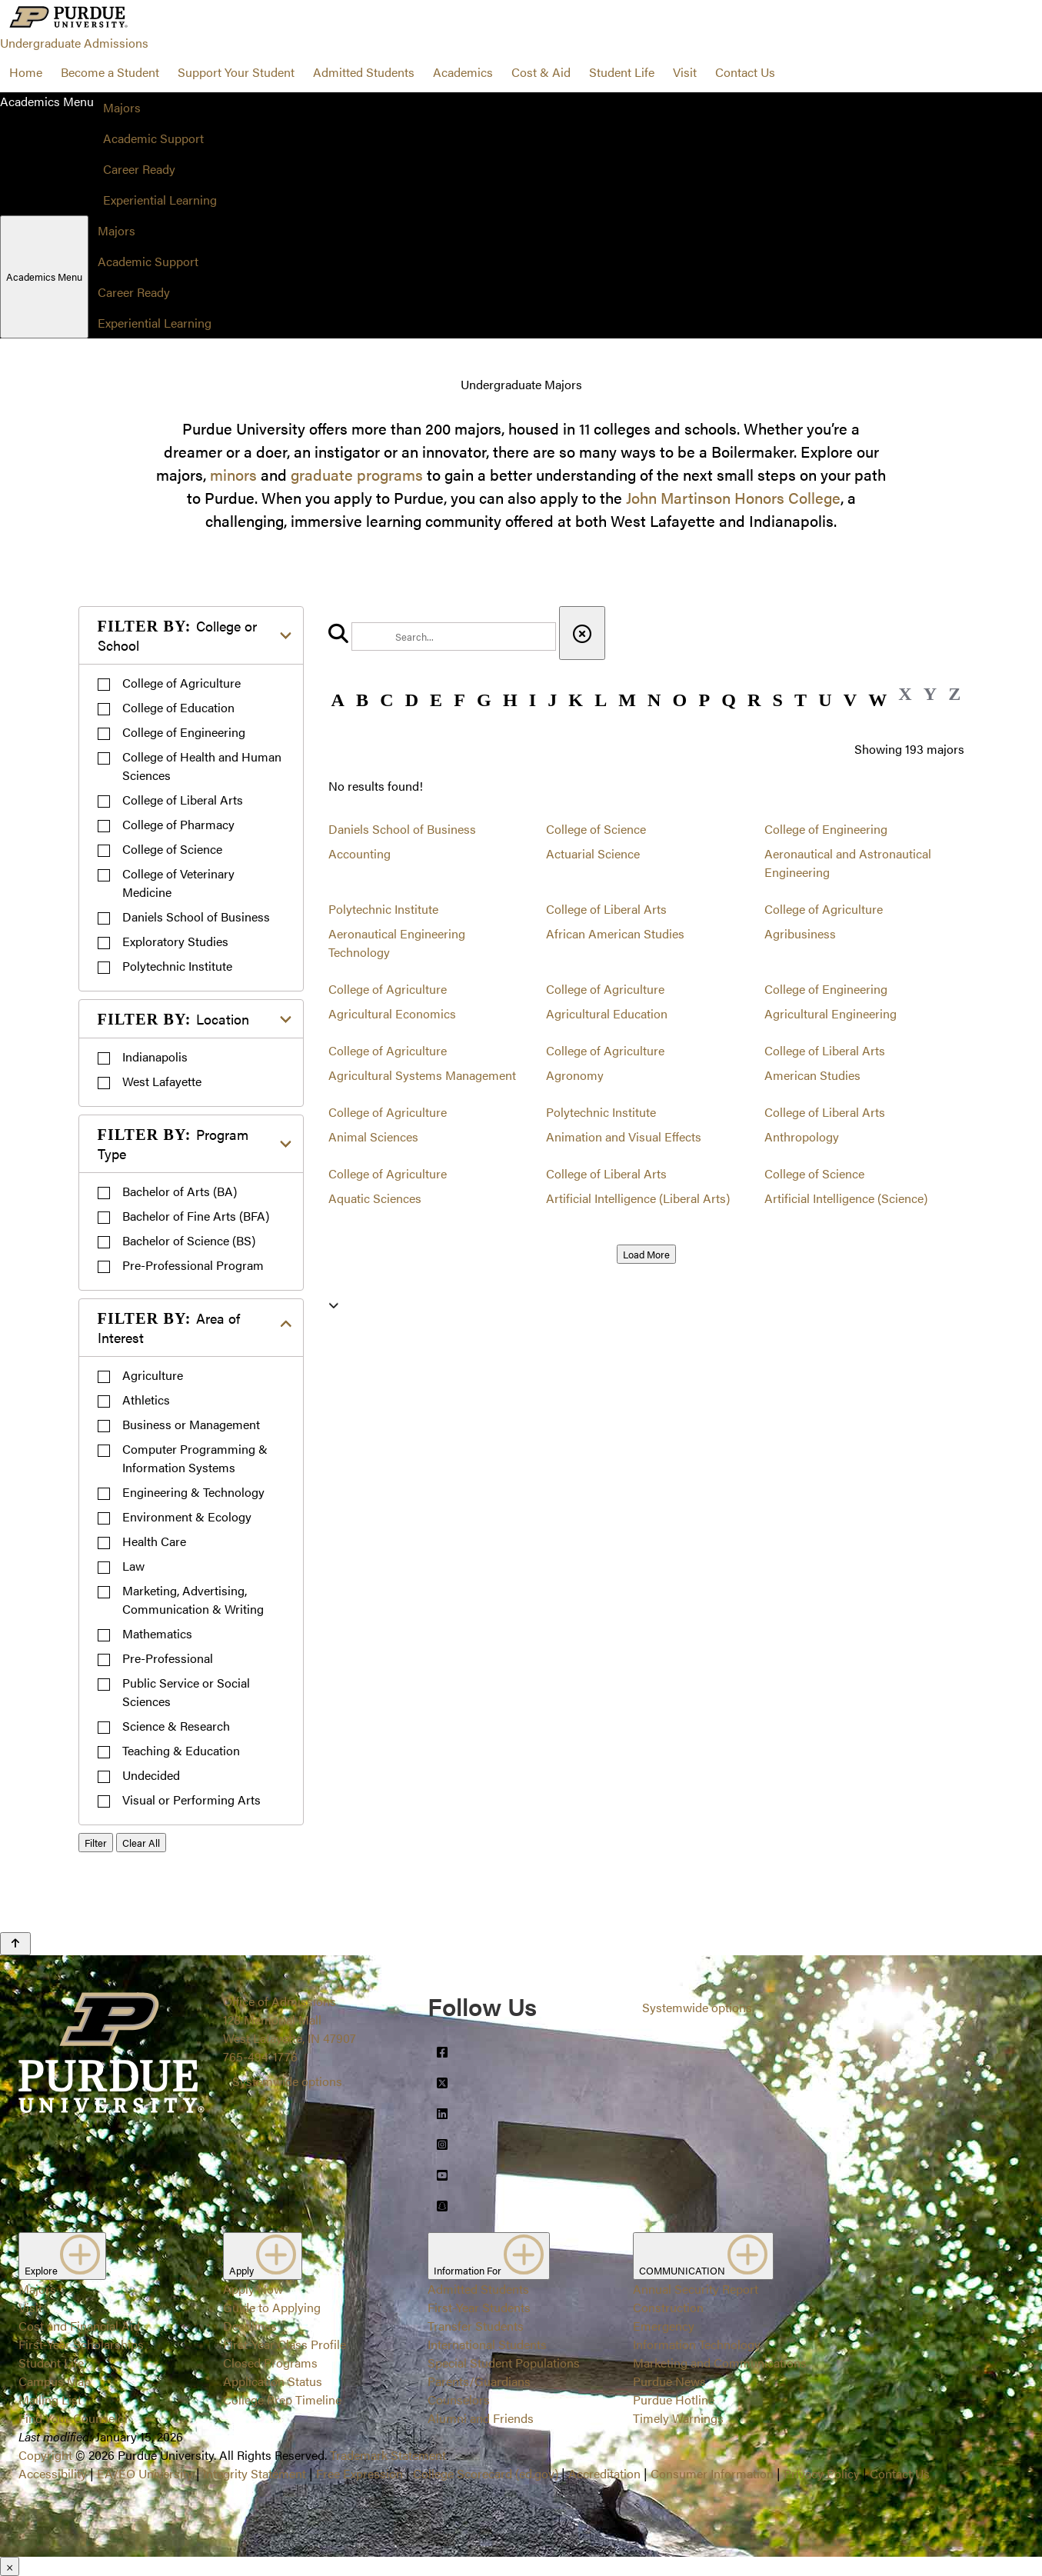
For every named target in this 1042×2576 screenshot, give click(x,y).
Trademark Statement (388, 2455)
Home (25, 72)
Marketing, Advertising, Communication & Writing (193, 1599)
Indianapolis (155, 1056)
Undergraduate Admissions (74, 43)
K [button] (575, 700)
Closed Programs (270, 2362)
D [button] (411, 700)
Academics (463, 72)
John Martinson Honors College (733, 497)
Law (133, 1566)
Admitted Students (363, 72)
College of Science (172, 849)
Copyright (45, 2455)
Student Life (621, 72)
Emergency (663, 2325)
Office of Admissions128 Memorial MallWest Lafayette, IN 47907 (289, 2019)
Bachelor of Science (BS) (188, 1240)
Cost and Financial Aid (79, 2325)
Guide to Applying (272, 2307)
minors (233, 474)
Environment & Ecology (186, 1516)
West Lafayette (161, 1081)
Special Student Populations (504, 2362)
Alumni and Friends (481, 2418)
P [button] (704, 700)
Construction (668, 2307)
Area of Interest (169, 1327)
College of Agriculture (181, 682)
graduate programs (357, 474)
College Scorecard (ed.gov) (485, 2473)
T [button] (800, 700)
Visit (685, 72)
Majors (122, 107)
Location (173, 1018)
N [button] (654, 700)
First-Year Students (479, 2307)
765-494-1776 (260, 2056)
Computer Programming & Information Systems (195, 1458)
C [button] (386, 700)
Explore (62, 2256)
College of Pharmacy (178, 824)
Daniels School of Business (196, 916)
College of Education (178, 707)
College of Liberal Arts (182, 799)
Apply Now (253, 2289)
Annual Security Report (695, 2289)
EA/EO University (145, 2473)
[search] (453, 636)
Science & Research (176, 1726)
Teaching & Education (181, 1750)
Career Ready (139, 169)
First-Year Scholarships (81, 2344)
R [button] (754, 700)
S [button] (778, 700)
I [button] (532, 700)
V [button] (850, 700)
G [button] (484, 700)
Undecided (151, 1775)
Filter (96, 1842)
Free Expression (359, 2473)
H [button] (510, 700)
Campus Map (54, 2381)
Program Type (173, 1144)
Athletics (146, 1399)
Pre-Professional (167, 1658)
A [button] (338, 700)
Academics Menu (44, 276)
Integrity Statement (254, 2473)
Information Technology (697, 2344)
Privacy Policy (822, 2473)
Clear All (141, 1842)
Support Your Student (236, 72)
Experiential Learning (160, 199)
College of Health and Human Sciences (201, 766)
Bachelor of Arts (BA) (179, 1191)
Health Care (154, 1541)
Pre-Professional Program (193, 1265)
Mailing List (50, 2399)
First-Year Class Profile (284, 2344)
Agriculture (152, 1375)
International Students (487, 2344)
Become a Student (110, 72)
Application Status (272, 2381)
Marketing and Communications (720, 2362)
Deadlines (250, 2325)
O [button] (680, 700)
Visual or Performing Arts (191, 1799)
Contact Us (745, 72)
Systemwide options (287, 2081)
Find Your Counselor (73, 2418)
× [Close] (9, 2566)
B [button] (362, 700)
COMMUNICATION (703, 2256)
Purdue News (669, 2381)
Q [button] (728, 700)
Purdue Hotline (673, 2399)
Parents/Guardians (479, 2381)
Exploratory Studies (175, 941)
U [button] (824, 700)
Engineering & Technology (193, 1492)
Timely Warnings (678, 2418)
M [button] (627, 700)
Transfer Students (476, 2325)
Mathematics (157, 1633)
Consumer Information (712, 2473)
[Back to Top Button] (15, 1943)
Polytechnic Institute (177, 966)
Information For (489, 2256)
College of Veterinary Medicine (178, 883)
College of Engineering (183, 732)
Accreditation (604, 2473)
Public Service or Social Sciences (186, 1692)
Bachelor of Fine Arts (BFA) (195, 1216)
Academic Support (153, 138)
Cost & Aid (541, 72)
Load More (646, 1254)
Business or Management (191, 1424)
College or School (177, 635)
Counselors (459, 2399)
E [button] (436, 700)
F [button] (459, 700)
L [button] (600, 700)
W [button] (877, 700)
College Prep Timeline (282, 2399)
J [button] (552, 700)
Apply (262, 2256)
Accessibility (52, 2473)
